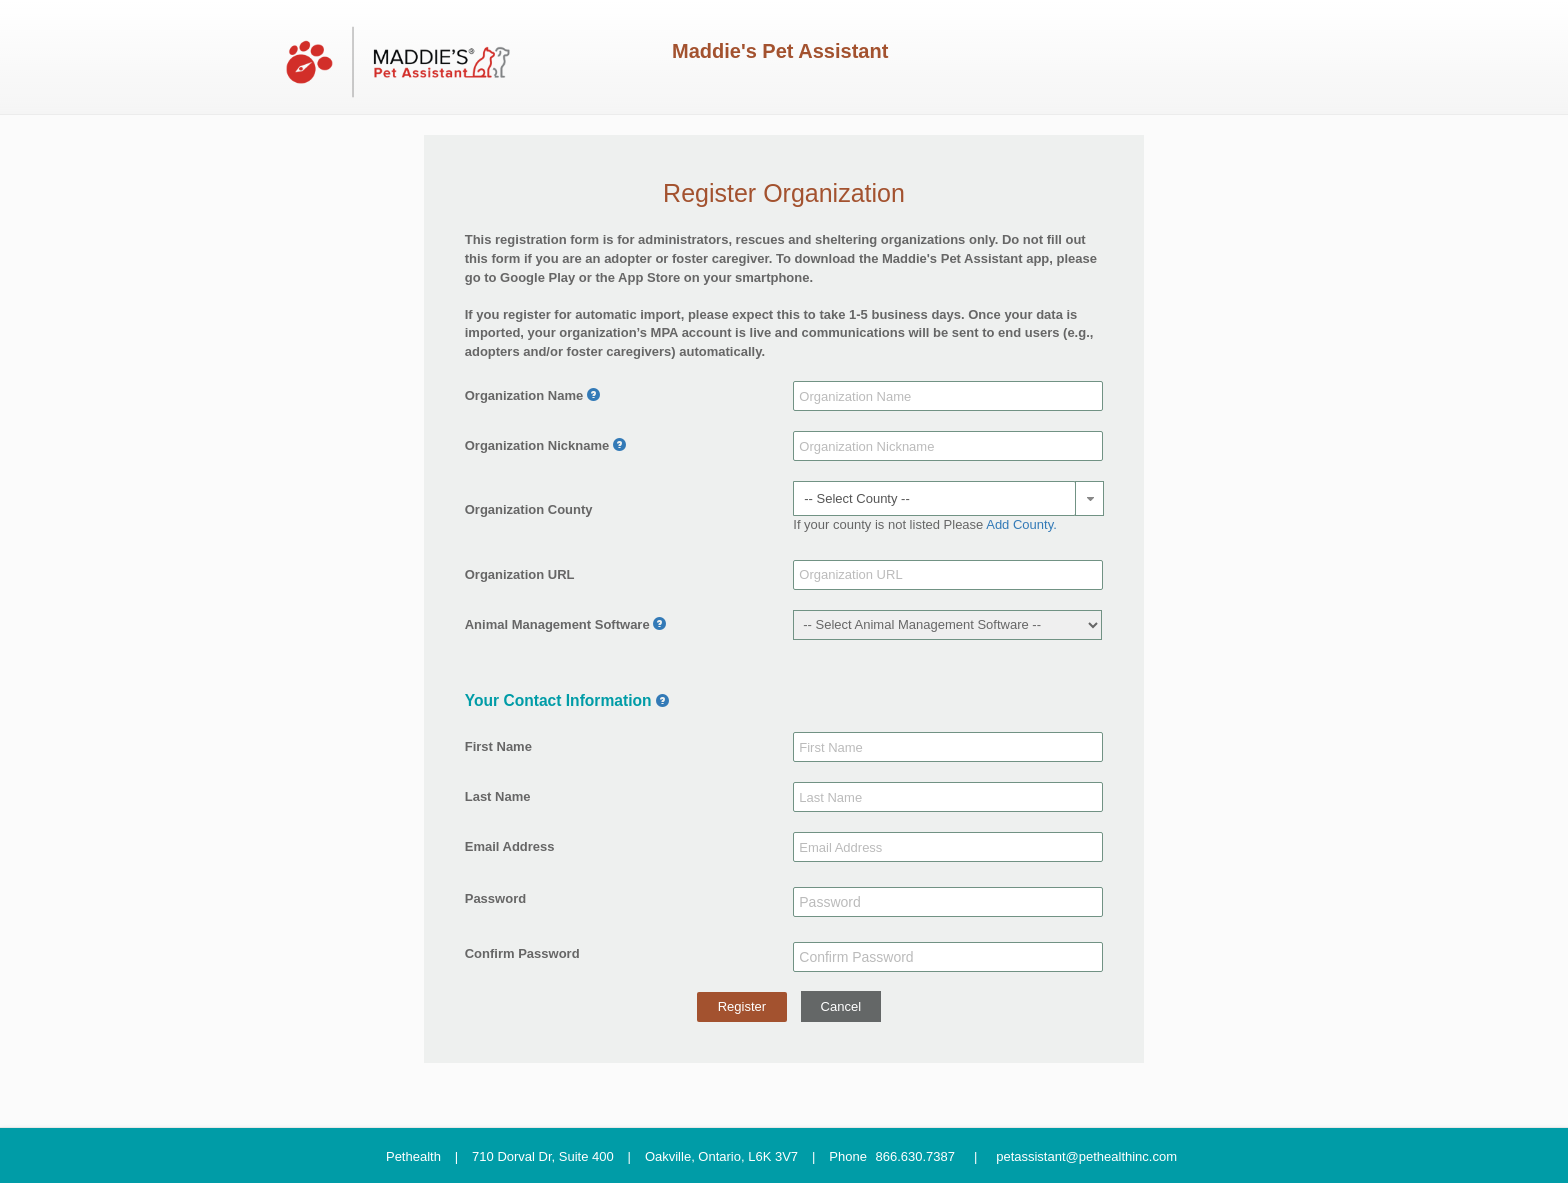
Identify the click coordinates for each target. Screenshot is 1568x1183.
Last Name (498, 796)
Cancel (841, 1006)
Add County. (1021, 524)
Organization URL (520, 574)
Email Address (510, 846)
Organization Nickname (537, 445)
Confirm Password (522, 953)
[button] (1089, 498)
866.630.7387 (915, 1156)
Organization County (529, 509)
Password (495, 898)
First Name (498, 746)
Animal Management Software (557, 624)
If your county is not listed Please (925, 524)
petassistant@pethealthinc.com (1086, 1156)
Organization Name (524, 395)
